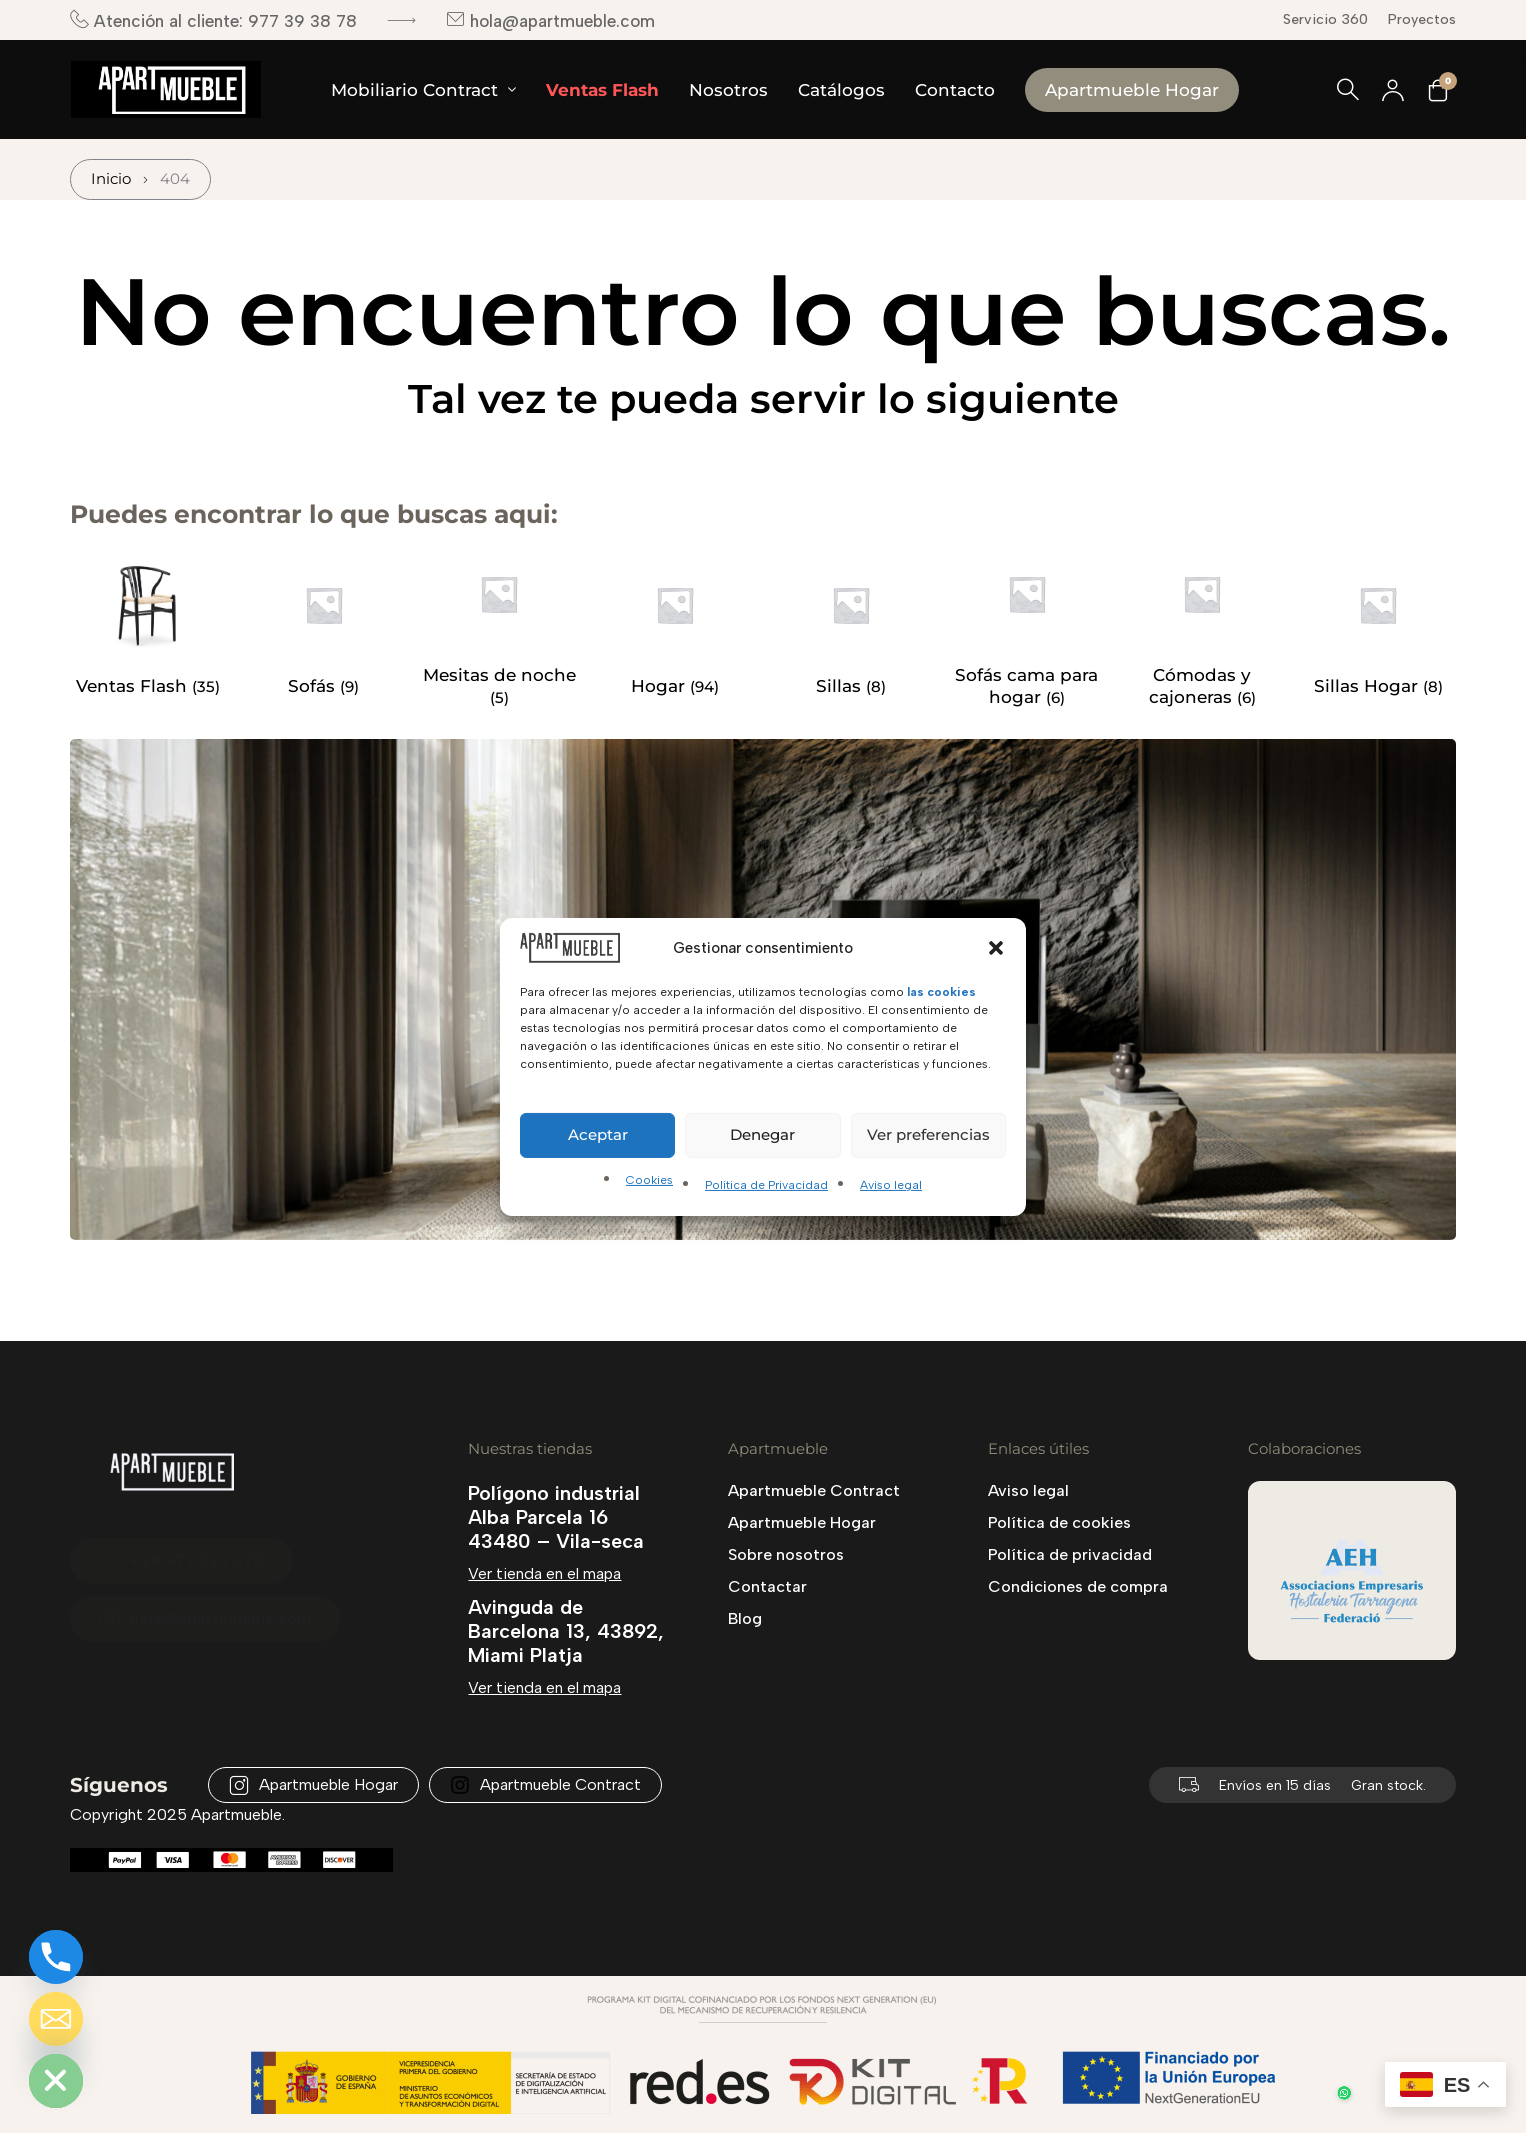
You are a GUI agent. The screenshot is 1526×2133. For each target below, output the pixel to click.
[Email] (56, 2019)
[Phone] (56, 1957)
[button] (996, 947)
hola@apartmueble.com (550, 20)
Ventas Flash (134, 686)
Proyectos (1422, 19)
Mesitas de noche (499, 675)
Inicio (111, 179)
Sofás (314, 686)
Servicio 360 (1325, 19)
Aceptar (598, 1134)
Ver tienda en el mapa (544, 1573)
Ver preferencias (928, 1134)
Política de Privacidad (766, 1185)
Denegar (762, 1134)
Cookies (649, 1180)
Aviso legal (891, 1185)
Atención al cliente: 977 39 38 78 (213, 20)
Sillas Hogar (1368, 686)
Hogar (660, 686)
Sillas (841, 686)
